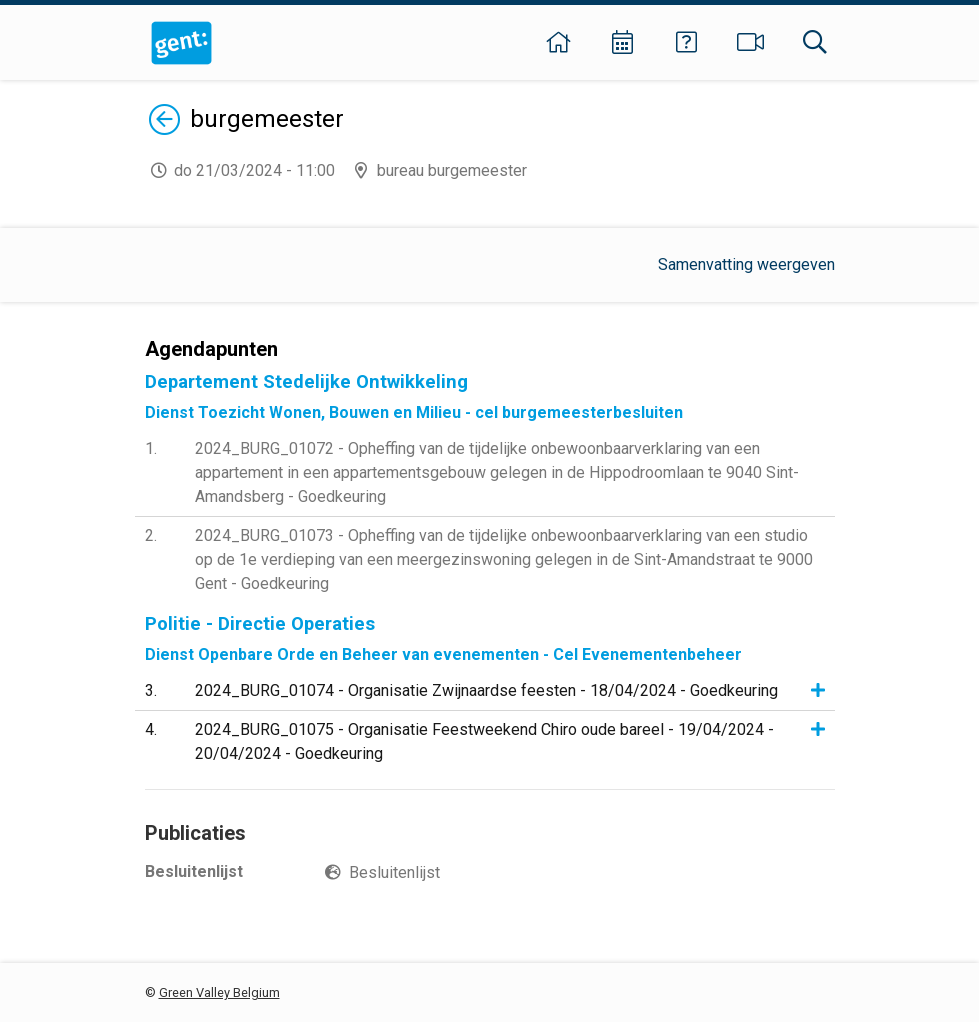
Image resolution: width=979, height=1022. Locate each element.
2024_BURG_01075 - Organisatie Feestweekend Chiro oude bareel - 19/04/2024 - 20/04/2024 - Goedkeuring (484, 741)
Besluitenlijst (394, 872)
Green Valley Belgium (219, 992)
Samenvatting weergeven (746, 264)
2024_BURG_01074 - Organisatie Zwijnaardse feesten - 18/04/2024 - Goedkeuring (486, 690)
